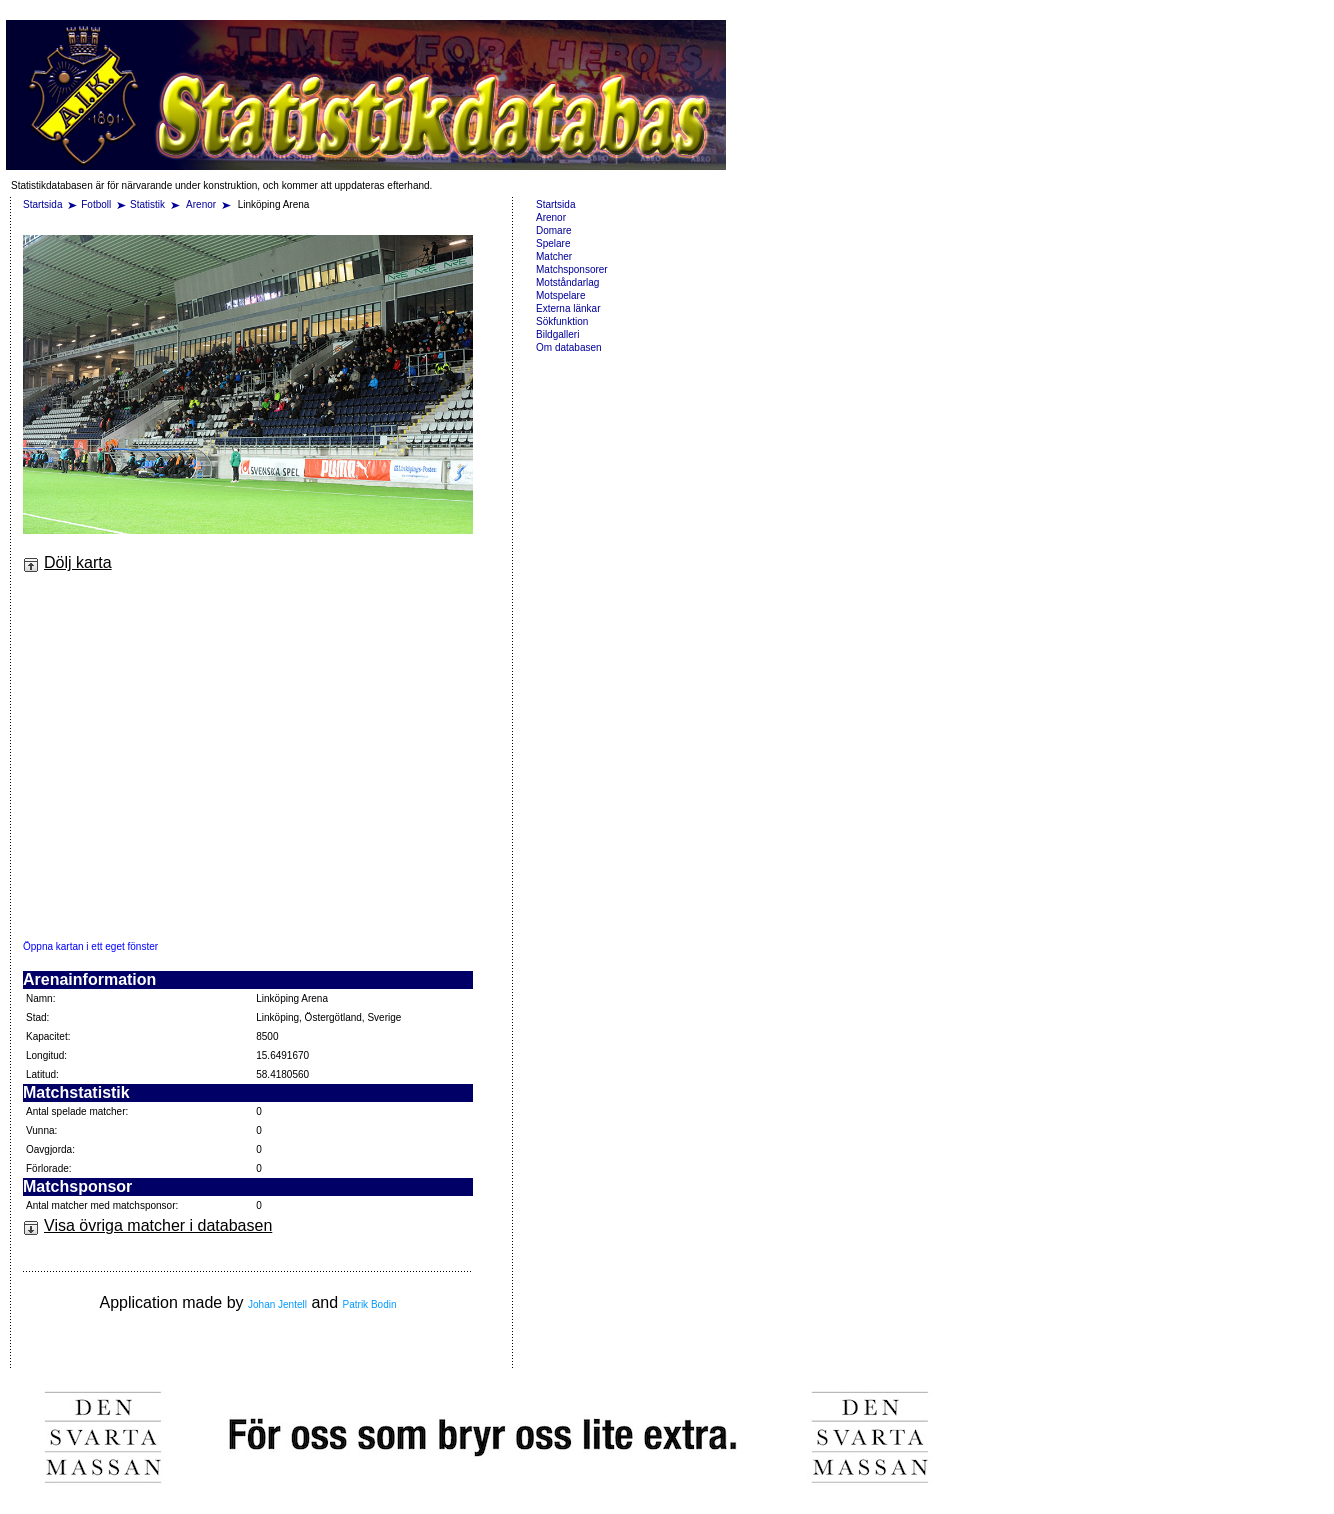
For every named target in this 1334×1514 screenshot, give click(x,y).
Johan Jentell (277, 1304)
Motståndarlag (567, 282)
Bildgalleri (557, 334)
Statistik (147, 204)
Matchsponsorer (572, 269)
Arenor (202, 204)
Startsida (42, 204)
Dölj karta (67, 562)
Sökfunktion (562, 321)
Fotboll (96, 204)
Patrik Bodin (370, 1304)
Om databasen (569, 347)
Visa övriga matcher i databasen (147, 1225)
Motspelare (560, 295)
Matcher (554, 256)
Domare (554, 230)
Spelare (553, 243)
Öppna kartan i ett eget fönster (90, 946)
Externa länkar (568, 308)
